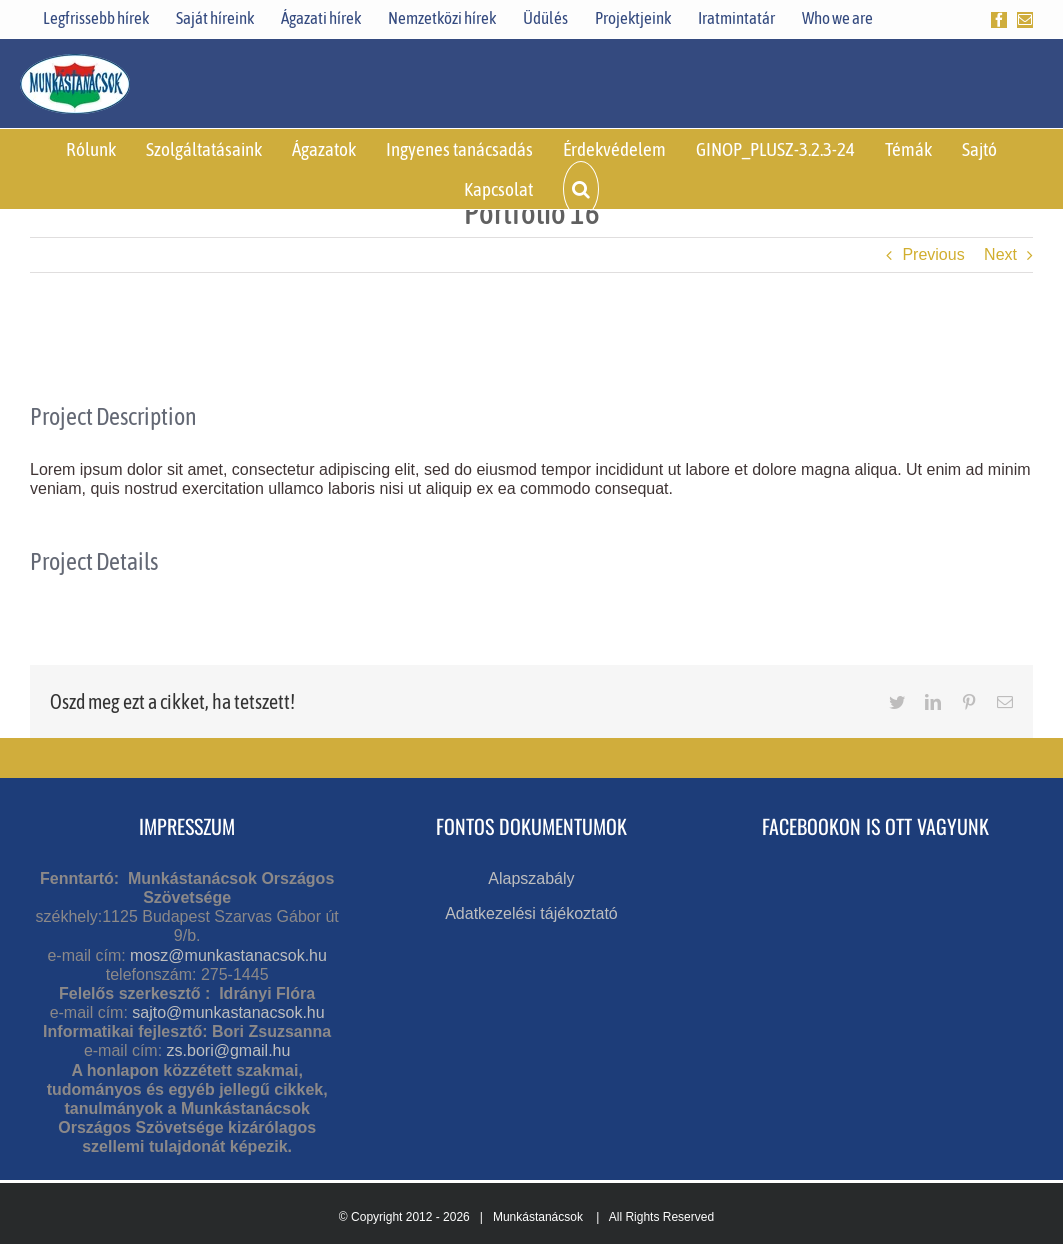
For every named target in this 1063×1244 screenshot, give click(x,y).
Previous (933, 254)
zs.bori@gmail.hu (229, 1050)
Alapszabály (531, 878)
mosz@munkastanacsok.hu (228, 955)
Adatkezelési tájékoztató (531, 913)
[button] (581, 189)
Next (1000, 254)
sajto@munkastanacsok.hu (228, 1012)
